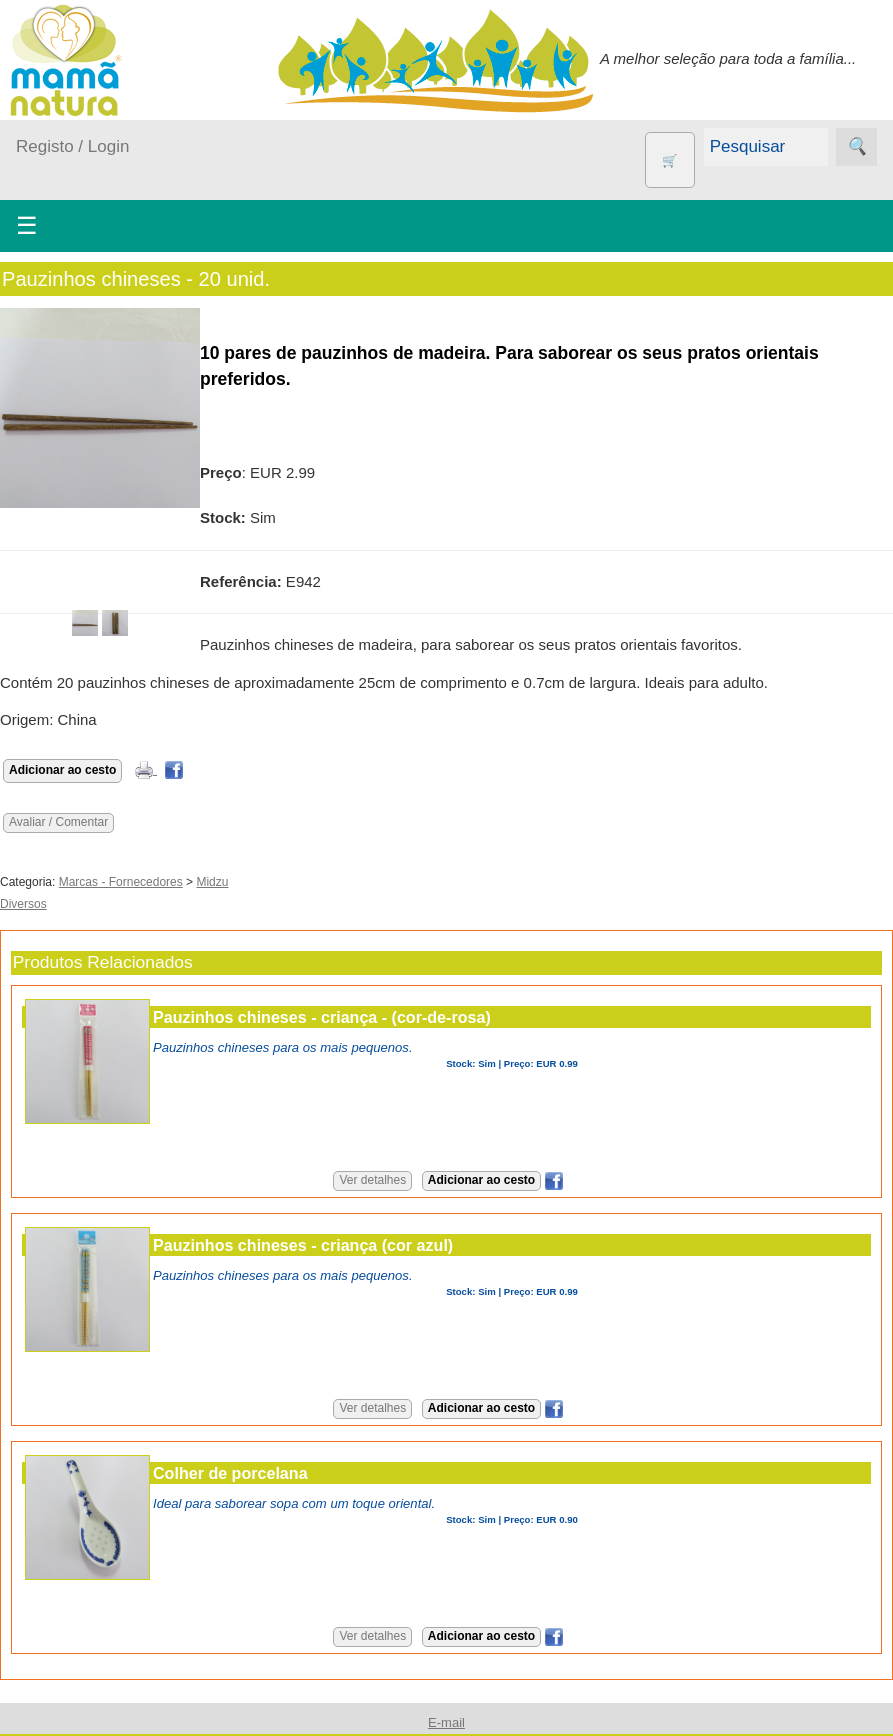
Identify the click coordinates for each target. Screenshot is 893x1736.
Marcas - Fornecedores (121, 882)
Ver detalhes (372, 1180)
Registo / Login (72, 146)
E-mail (446, 1722)
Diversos (23, 904)
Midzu (212, 882)
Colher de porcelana (230, 1473)
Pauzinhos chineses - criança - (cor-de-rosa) (322, 1017)
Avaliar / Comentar (58, 822)
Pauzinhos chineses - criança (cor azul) (303, 1245)
